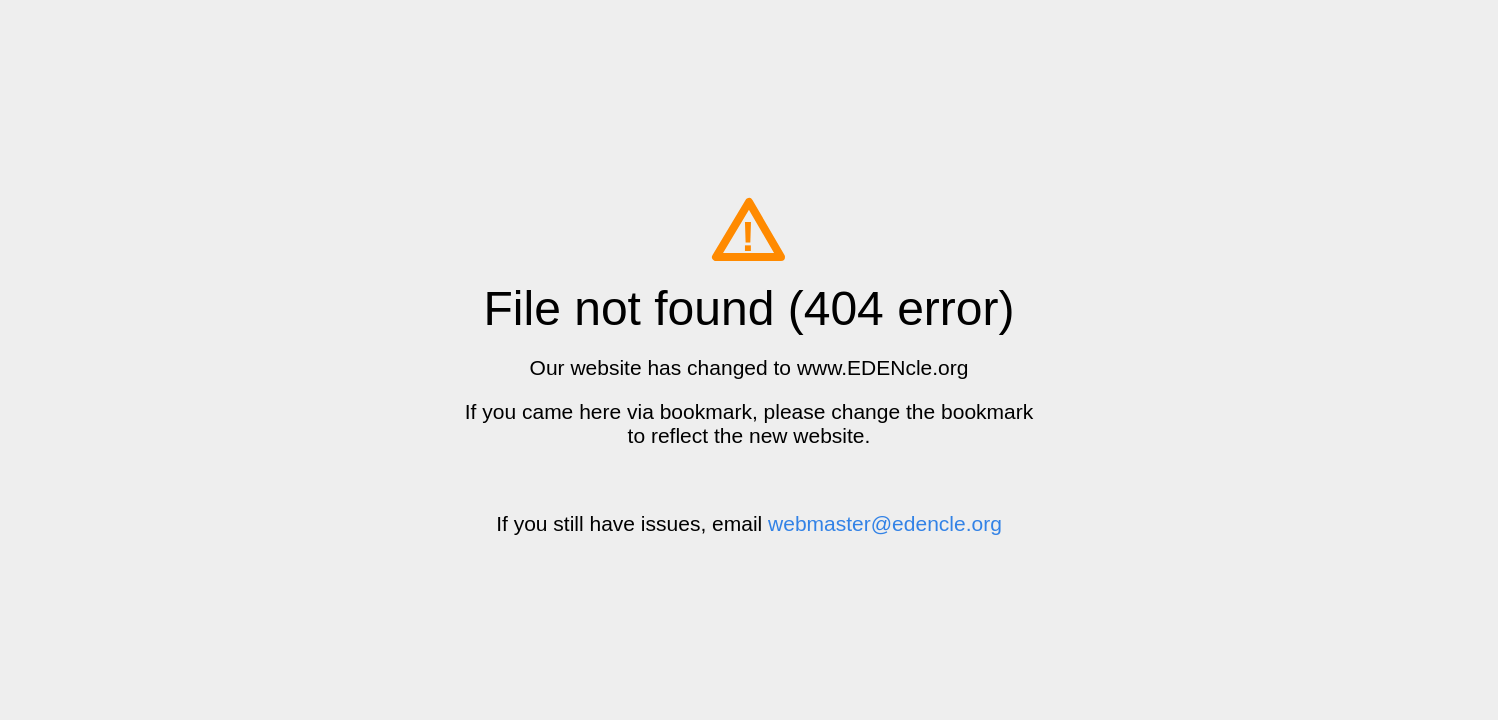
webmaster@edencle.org (885, 523)
